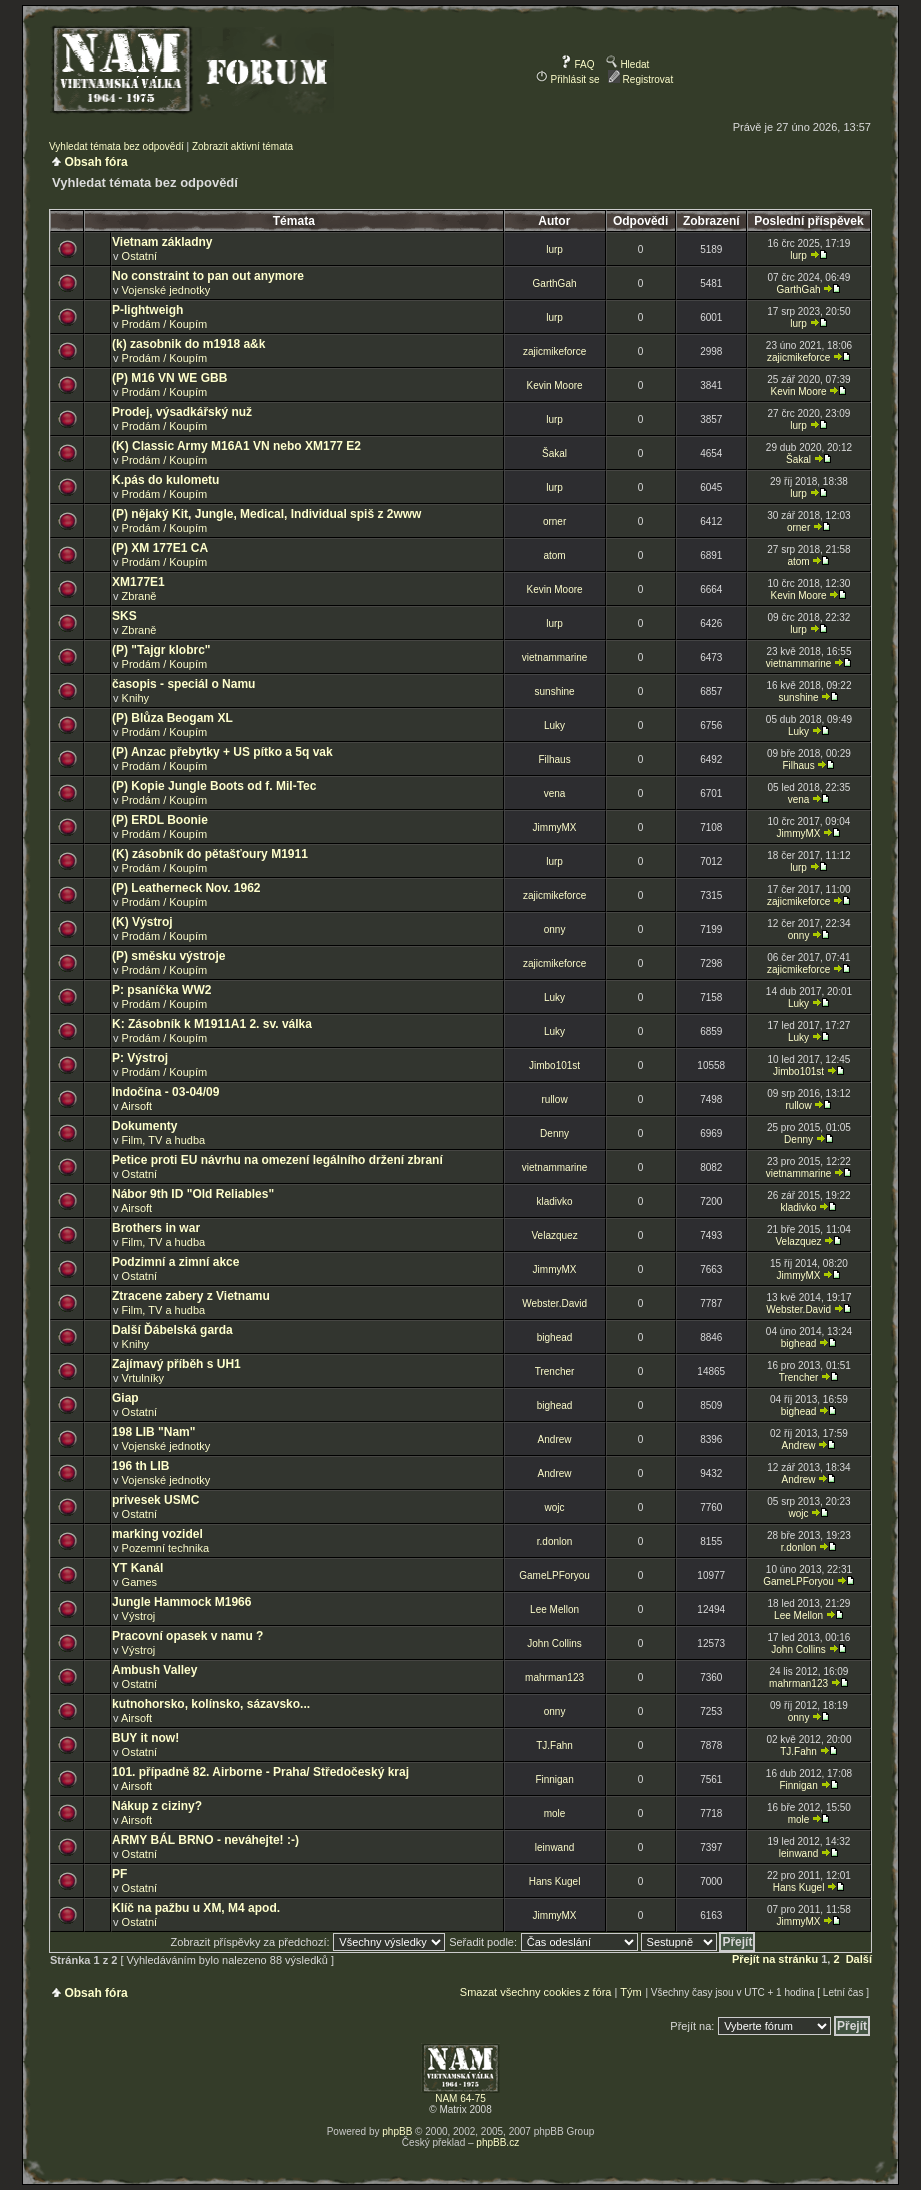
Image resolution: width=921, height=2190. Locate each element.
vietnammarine (555, 657)
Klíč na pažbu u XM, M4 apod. (196, 1908)
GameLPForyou (554, 1575)
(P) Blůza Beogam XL (172, 718)
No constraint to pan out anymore (208, 276)
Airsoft (136, 1106)
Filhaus (554, 759)
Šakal (554, 453)
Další (859, 1959)
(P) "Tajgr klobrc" (161, 650)
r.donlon (555, 1541)
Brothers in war (156, 1228)
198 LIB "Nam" (153, 1432)
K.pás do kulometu (165, 480)
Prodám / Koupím (165, 324)
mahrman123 (554, 1677)
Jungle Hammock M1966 (181, 1602)
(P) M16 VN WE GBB (169, 378)
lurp (554, 249)
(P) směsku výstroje (168, 956)
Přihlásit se (568, 79)
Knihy (136, 698)
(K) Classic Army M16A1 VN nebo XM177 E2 (236, 446)
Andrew (555, 1439)
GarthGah (555, 283)
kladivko (554, 1201)
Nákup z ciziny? (157, 1806)
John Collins (554, 1643)
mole (555, 1813)
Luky (554, 725)
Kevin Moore (554, 385)
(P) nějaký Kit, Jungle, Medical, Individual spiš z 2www (266, 514)
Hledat (628, 64)
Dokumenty (144, 1126)
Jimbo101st (554, 1065)
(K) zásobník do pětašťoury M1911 (210, 854)
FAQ (577, 64)
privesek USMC (155, 1500)
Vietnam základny (162, 242)
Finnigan (554, 1779)
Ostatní (139, 256)
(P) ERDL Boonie (160, 820)
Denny (554, 1133)
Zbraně (139, 596)
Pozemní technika (165, 1548)
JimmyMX (555, 827)
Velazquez (554, 1235)
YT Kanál (137, 1568)
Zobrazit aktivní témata (242, 146)
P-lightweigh (147, 310)
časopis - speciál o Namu (183, 684)
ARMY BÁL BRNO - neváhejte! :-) (205, 1840)
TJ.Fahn (554, 1745)
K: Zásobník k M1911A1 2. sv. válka (212, 1024)
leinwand (554, 1847)
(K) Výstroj (142, 922)
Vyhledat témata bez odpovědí (116, 146)
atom (554, 555)
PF (119, 1874)
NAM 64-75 (460, 2098)
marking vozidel (157, 1534)
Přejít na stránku (775, 1959)
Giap (125, 1398)
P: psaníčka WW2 (161, 990)
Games (139, 1582)
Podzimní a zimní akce (175, 1262)
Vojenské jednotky (166, 290)
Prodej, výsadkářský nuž (182, 412)
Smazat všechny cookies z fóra (536, 1992)
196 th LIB (140, 1466)
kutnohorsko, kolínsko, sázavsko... (211, 1704)
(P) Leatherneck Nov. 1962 (186, 888)
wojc (555, 1507)
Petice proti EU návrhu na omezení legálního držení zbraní (277, 1160)
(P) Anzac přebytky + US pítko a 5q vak (222, 752)
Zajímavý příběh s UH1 (176, 1364)
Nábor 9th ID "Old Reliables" (193, 1194)
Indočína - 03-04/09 (165, 1092)
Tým (630, 1992)
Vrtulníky (143, 1378)
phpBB (397, 2131)
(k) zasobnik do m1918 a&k (188, 344)
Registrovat (640, 79)
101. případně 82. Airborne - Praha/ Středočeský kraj (260, 1772)
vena (555, 793)
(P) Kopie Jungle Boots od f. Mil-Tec (214, 786)
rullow (555, 1099)
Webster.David (554, 1303)
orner (554, 521)
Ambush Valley (154, 1670)
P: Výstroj (140, 1058)
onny (555, 929)
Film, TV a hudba (164, 1140)
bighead (555, 1337)
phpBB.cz (497, 2142)
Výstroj (139, 1616)
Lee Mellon (554, 1609)
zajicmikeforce (554, 351)
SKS (124, 616)
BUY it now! (145, 1738)
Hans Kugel (555, 1881)
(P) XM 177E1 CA (160, 548)
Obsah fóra (95, 162)
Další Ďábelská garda (172, 1330)
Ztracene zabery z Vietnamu (191, 1296)
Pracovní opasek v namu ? (187, 1636)
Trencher (555, 1371)
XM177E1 (138, 582)
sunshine (555, 691)
